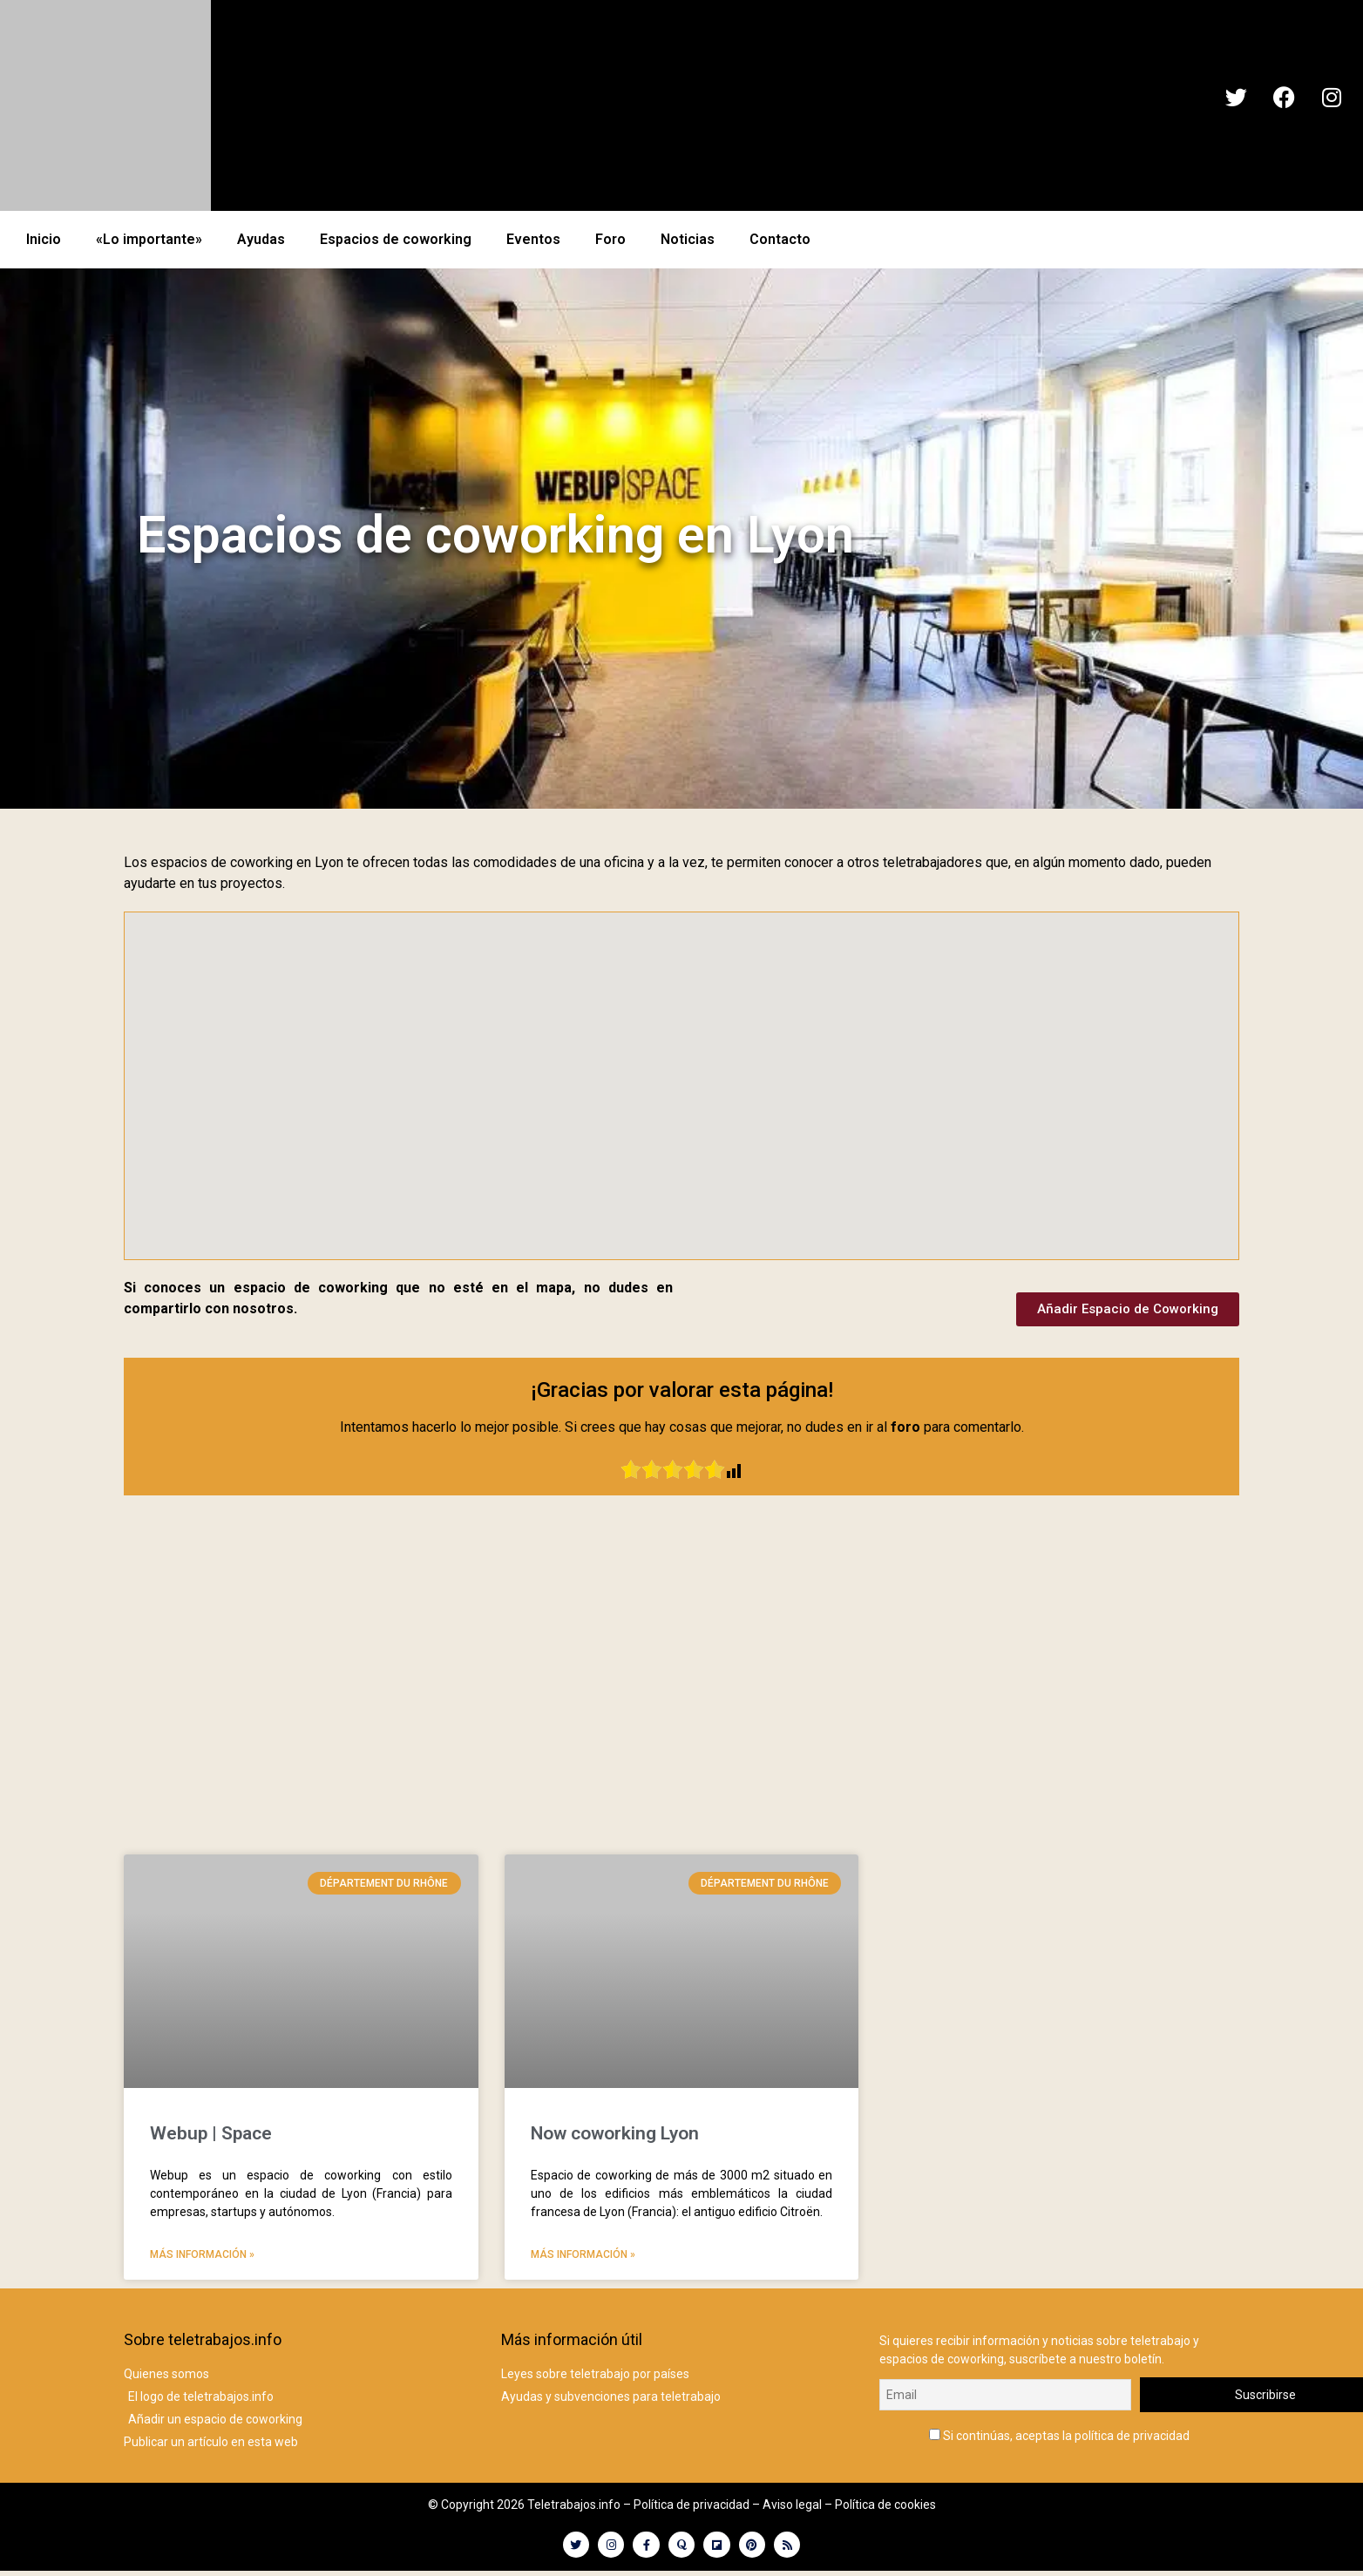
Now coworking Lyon (615, 2133)
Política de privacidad (691, 2504)
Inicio (43, 239)
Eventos (533, 239)
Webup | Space (211, 2133)
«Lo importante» (149, 239)
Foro (610, 239)
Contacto (779, 239)
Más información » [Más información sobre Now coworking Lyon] (583, 2254)
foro (905, 1427)
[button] (644, 996)
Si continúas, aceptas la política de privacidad (1059, 2430)
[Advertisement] (681, 1694)
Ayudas (261, 239)
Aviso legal (792, 2504)
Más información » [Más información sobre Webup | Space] (202, 2254)
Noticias (688, 239)
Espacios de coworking (395, 239)
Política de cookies (885, 2504)
